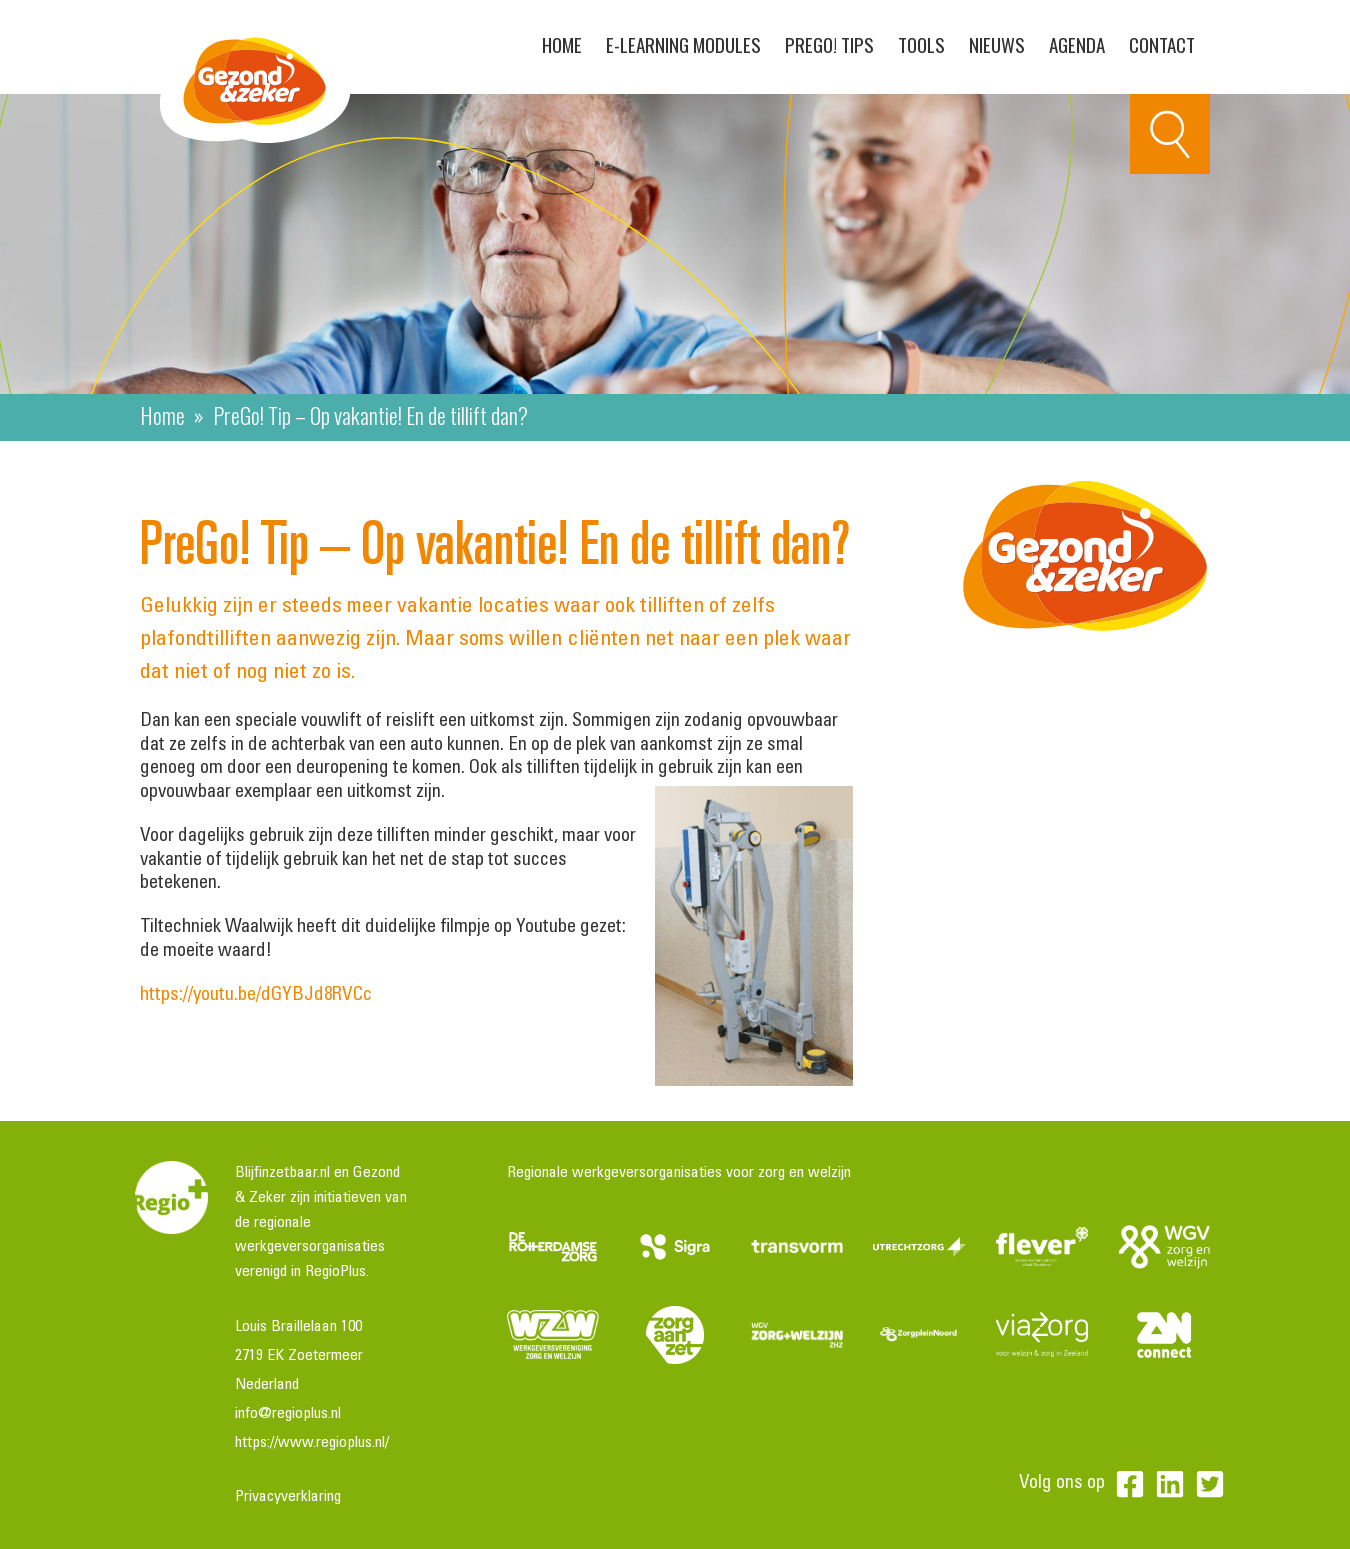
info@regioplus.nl (288, 1414)
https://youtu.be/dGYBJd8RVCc (256, 995)
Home (562, 44)
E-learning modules (683, 44)
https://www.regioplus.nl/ (312, 1443)
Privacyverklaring (288, 1497)
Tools (921, 44)
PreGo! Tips (829, 44)
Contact (1162, 44)
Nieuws (997, 44)
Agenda (1077, 44)
